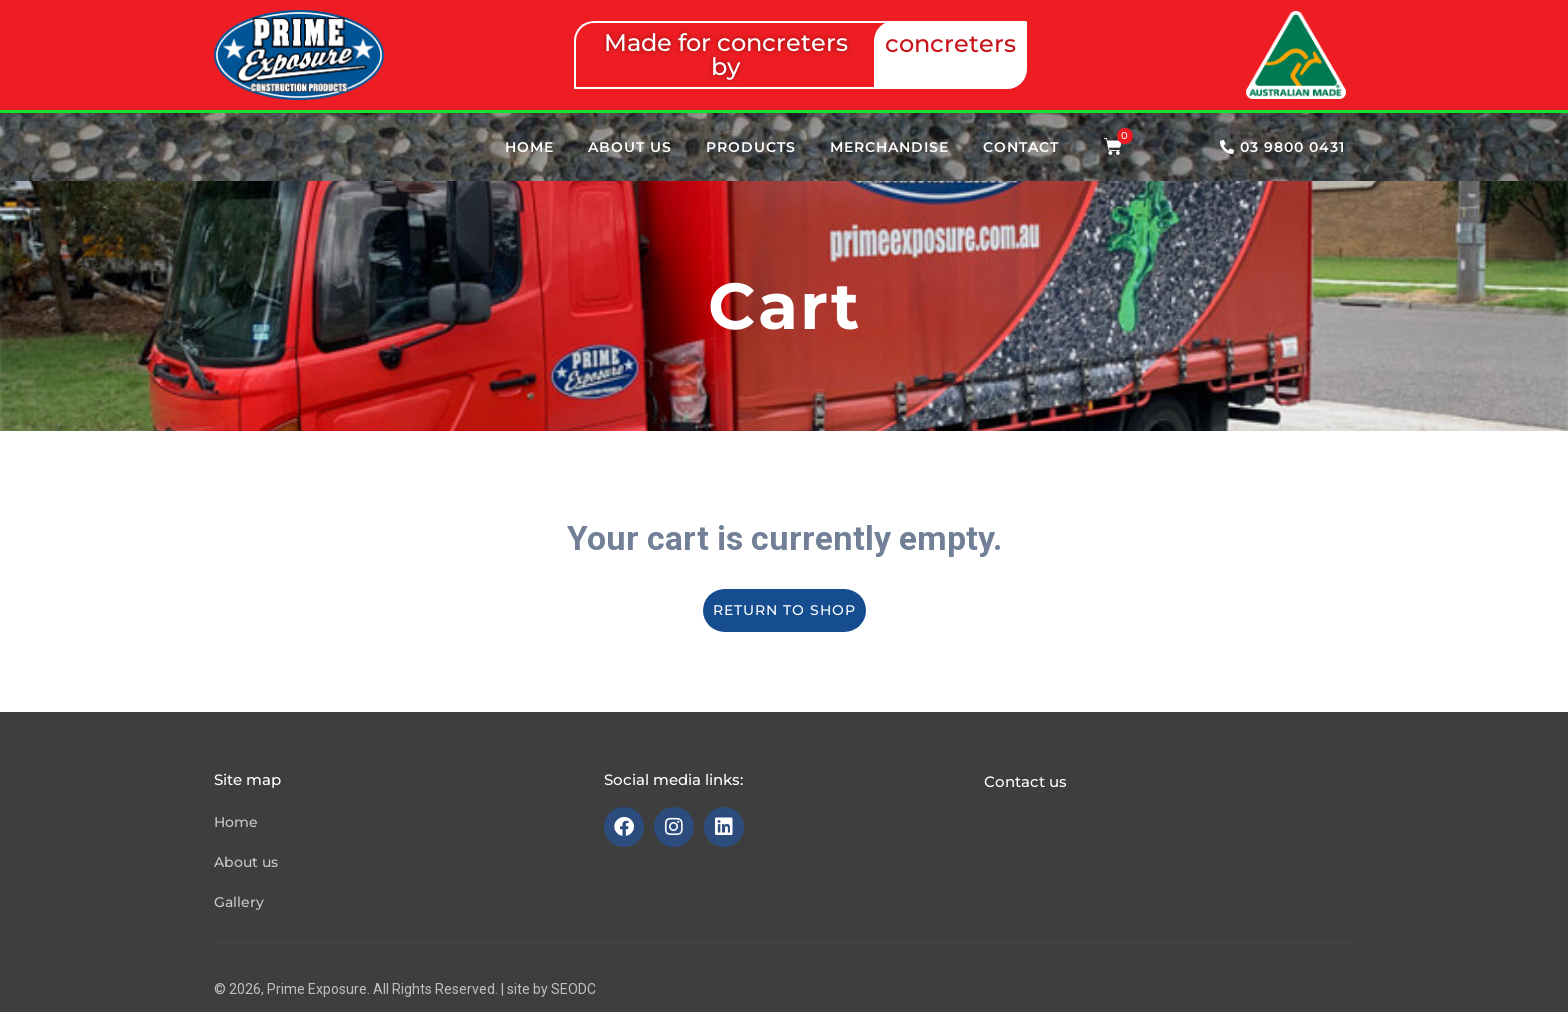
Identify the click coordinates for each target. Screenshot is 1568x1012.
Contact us (1025, 781)
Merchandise (889, 147)
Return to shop (784, 610)
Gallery (239, 902)
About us (630, 147)
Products (751, 147)
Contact (1021, 147)
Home (529, 147)
